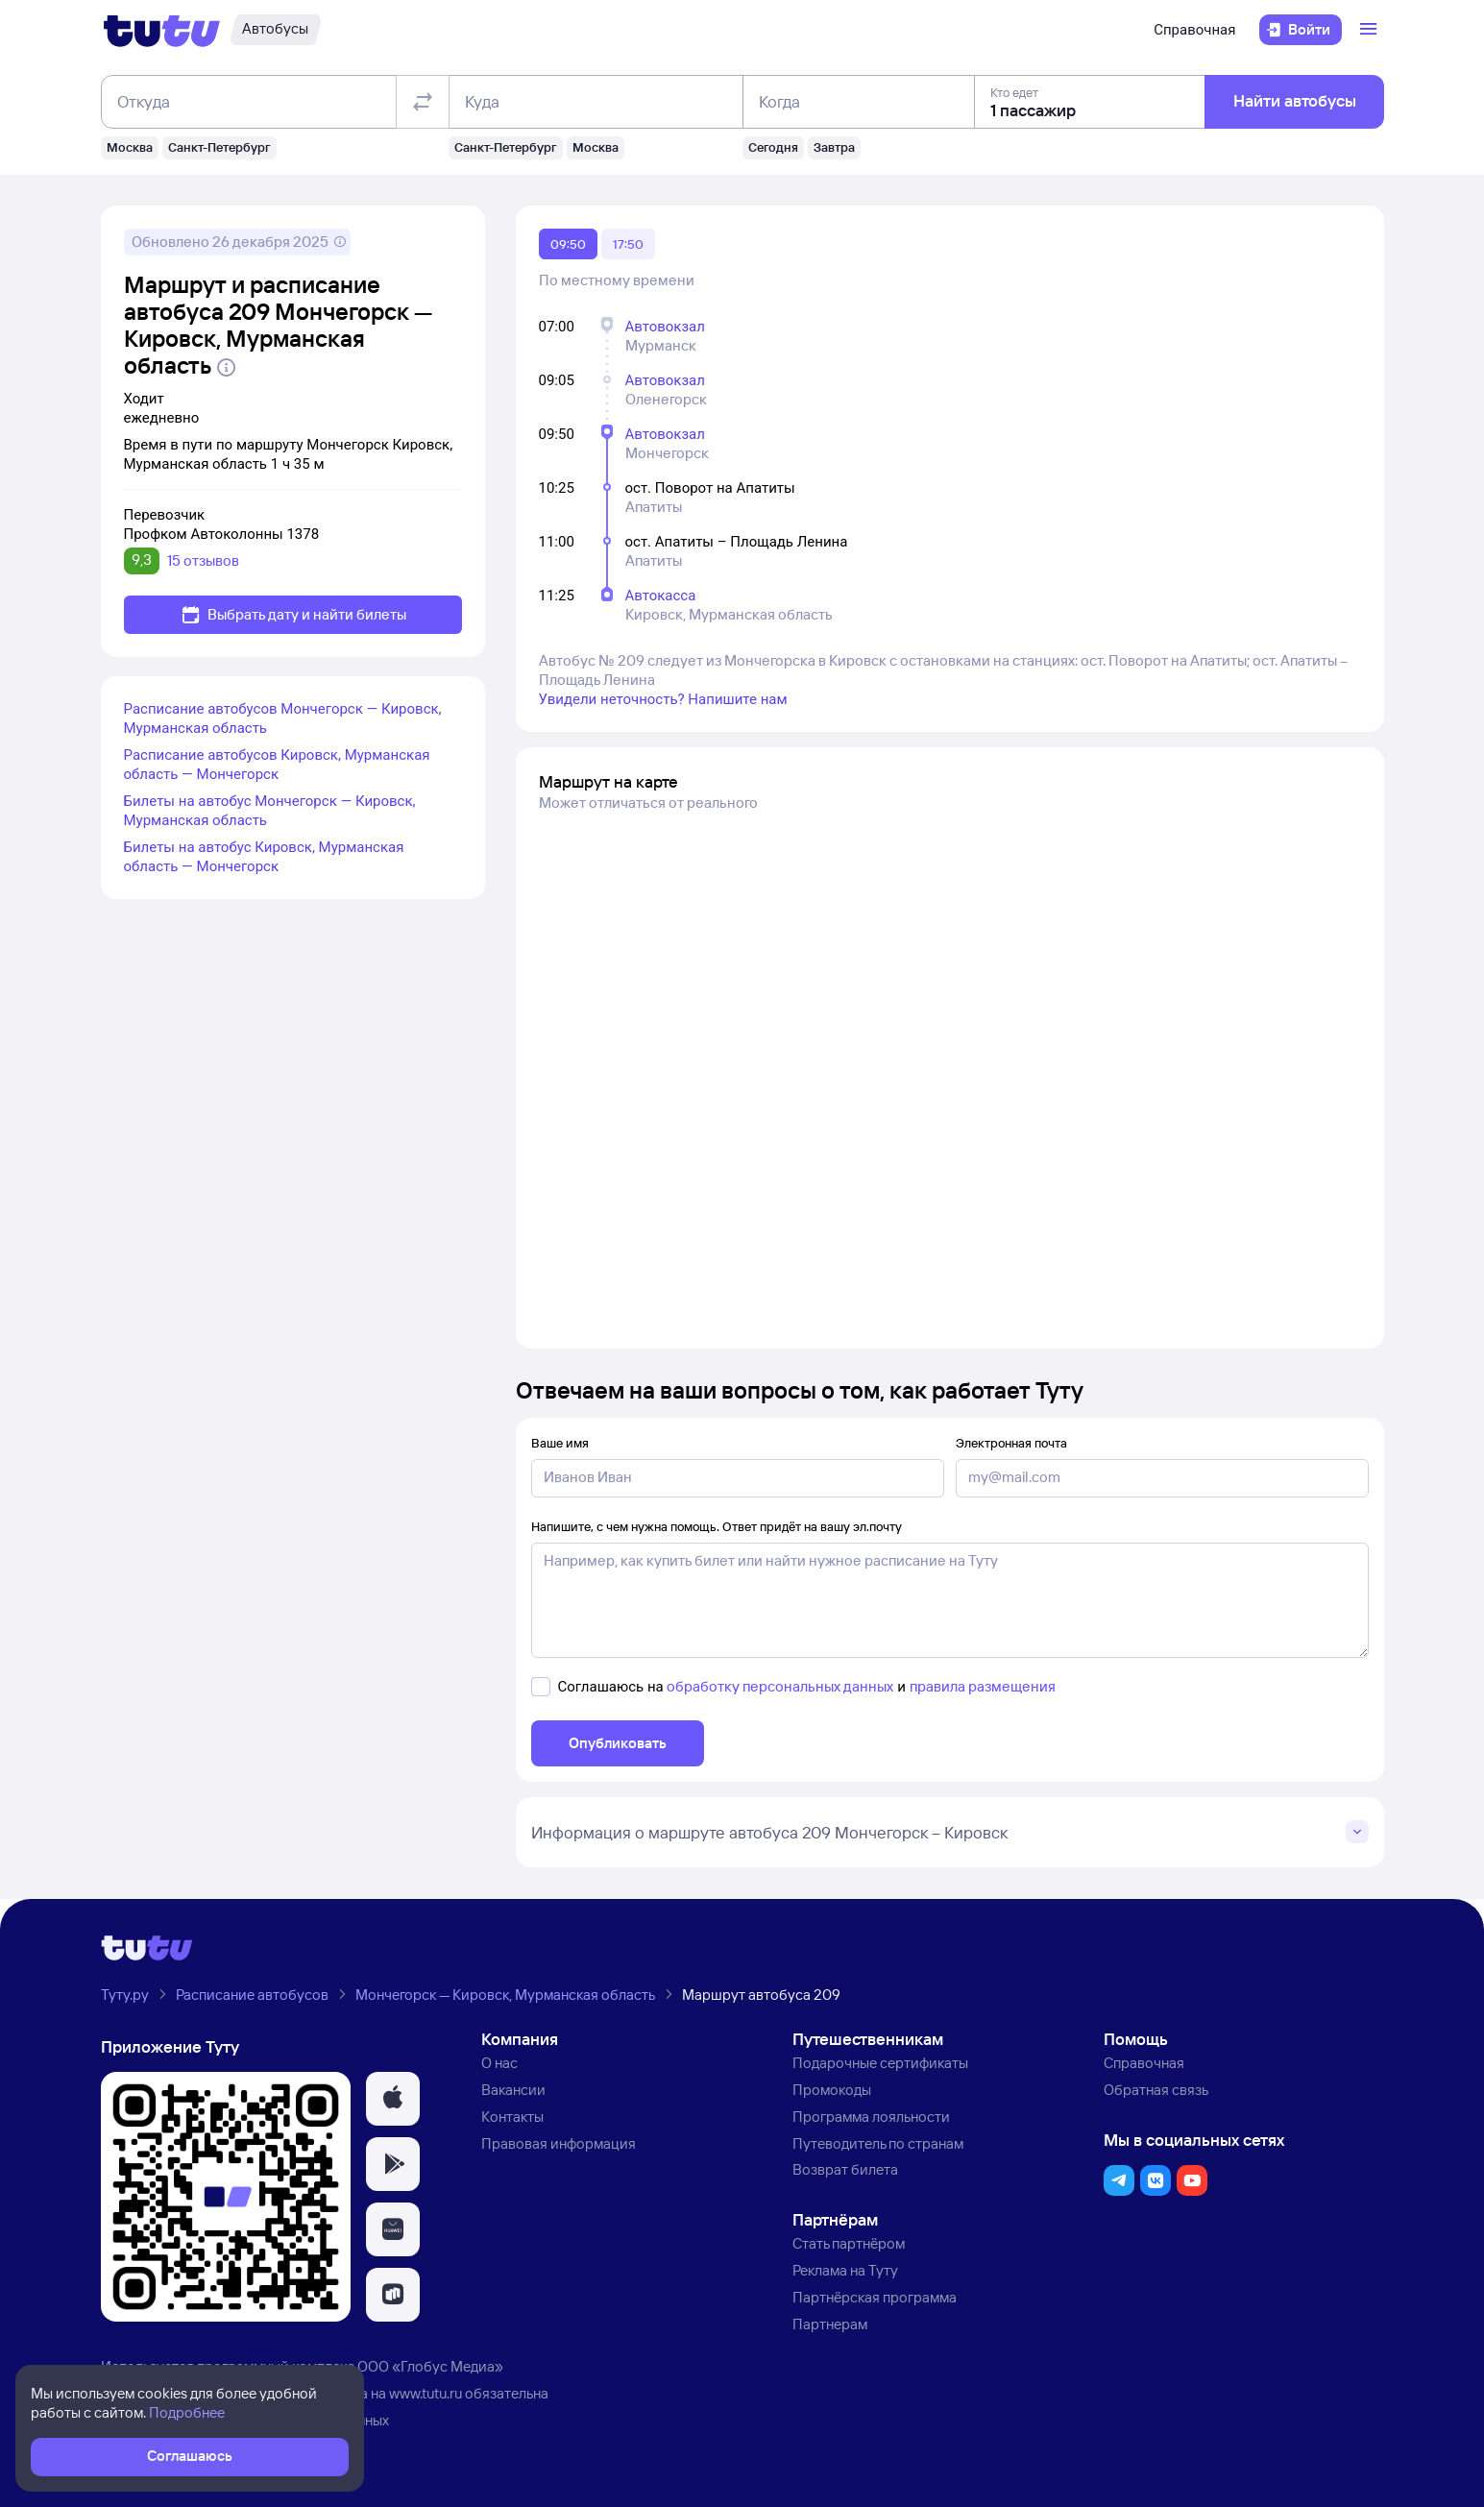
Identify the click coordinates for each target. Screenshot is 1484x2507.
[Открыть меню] (1370, 29)
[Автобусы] (275, 29)
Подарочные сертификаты (880, 2063)
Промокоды (831, 2090)
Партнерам (829, 2324)
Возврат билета (845, 2169)
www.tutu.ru (425, 2393)
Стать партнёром (848, 2243)
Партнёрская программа (874, 2297)
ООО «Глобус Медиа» (430, 2366)
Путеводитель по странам (877, 2143)
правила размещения (983, 1686)
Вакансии (513, 2090)
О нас (499, 2063)
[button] (393, 2099)
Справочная (1194, 29)
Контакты (512, 2116)
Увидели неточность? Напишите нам (663, 699)
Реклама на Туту (845, 2270)
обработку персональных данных (780, 1686)
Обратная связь (1156, 2090)
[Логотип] (162, 30)
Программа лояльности (871, 2116)
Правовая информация (558, 2143)
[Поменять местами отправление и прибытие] (422, 102)
